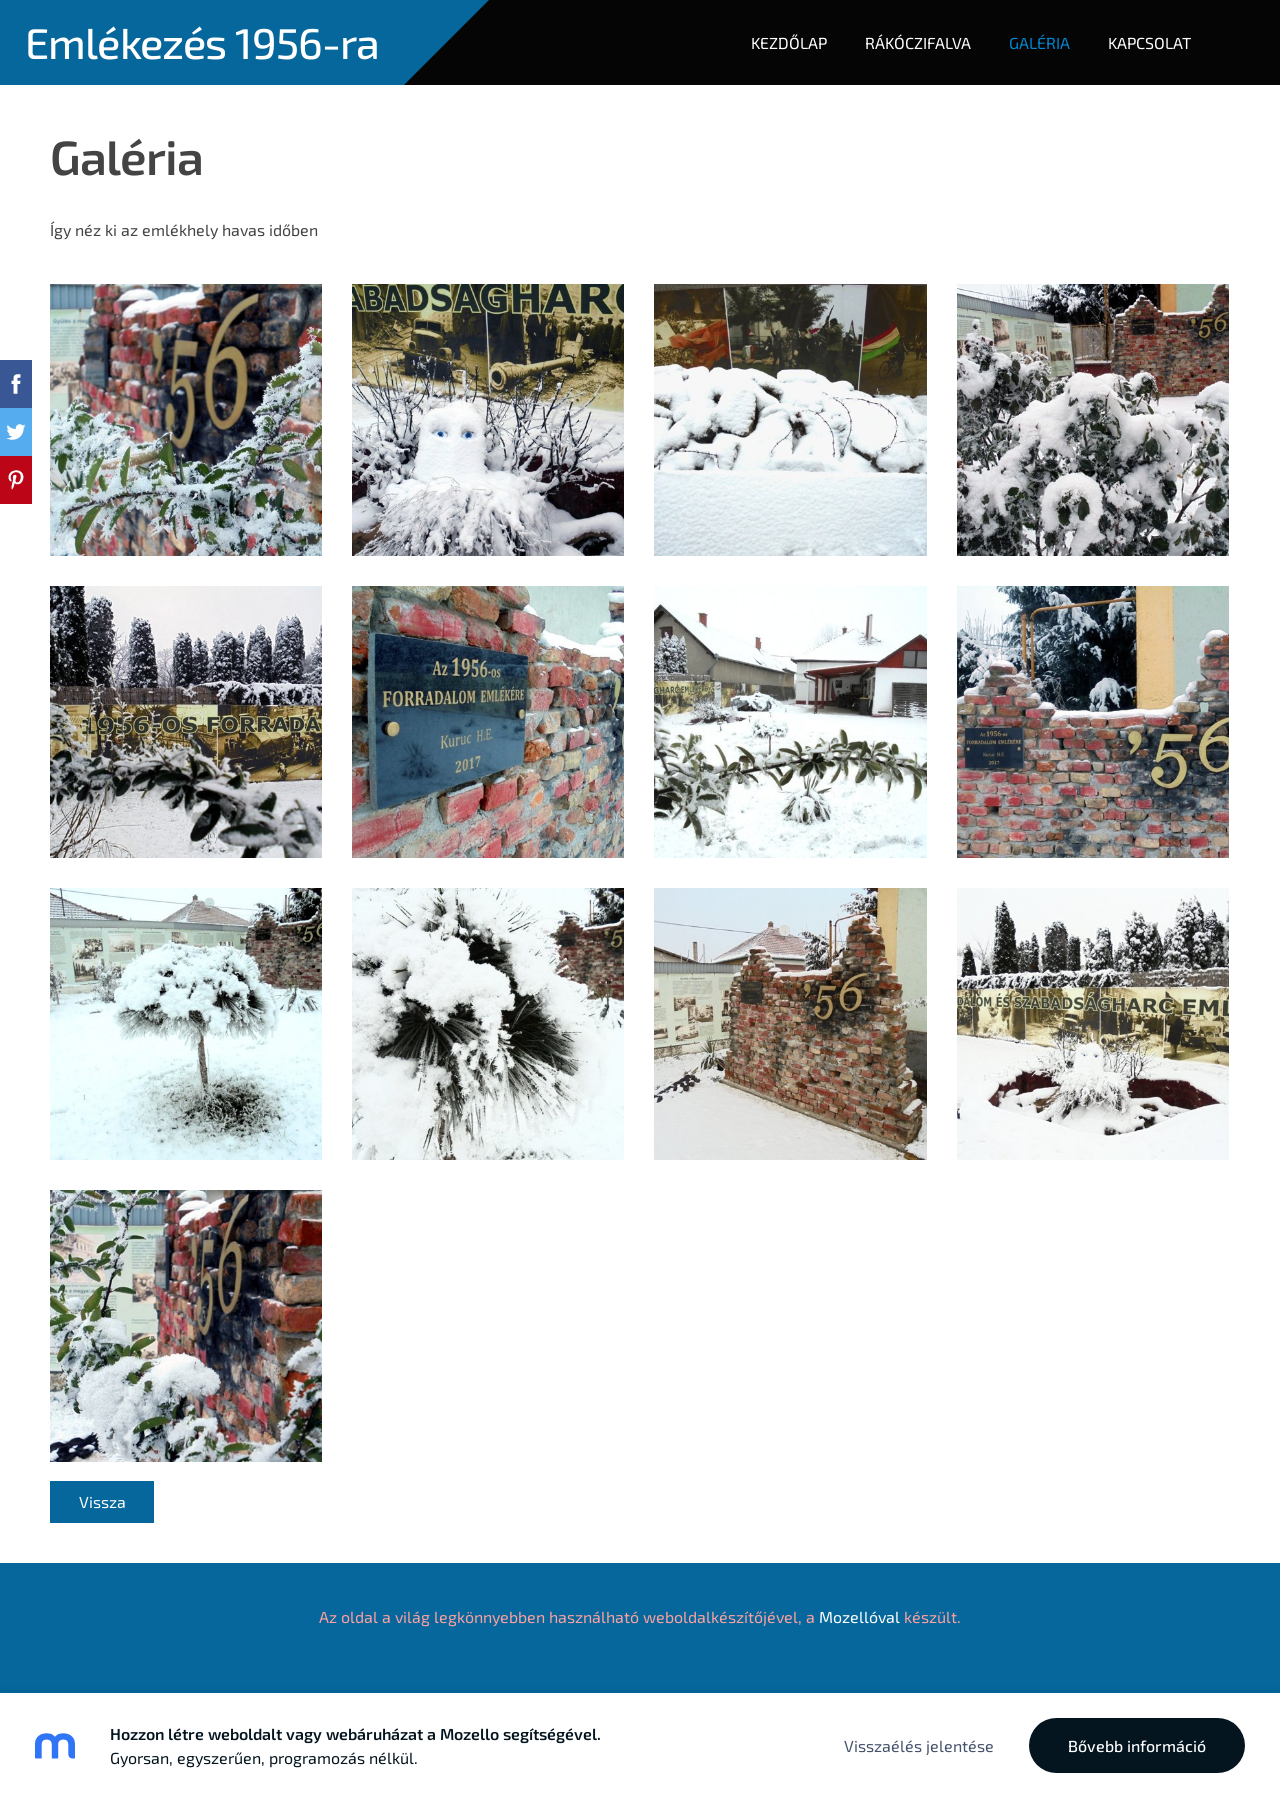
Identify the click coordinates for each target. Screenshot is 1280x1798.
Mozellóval (859, 1616)
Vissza (102, 1501)
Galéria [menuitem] (1039, 42)
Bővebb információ (1137, 1745)
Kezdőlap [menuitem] (789, 42)
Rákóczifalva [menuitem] (918, 42)
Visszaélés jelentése (919, 1745)
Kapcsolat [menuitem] (1149, 42)
